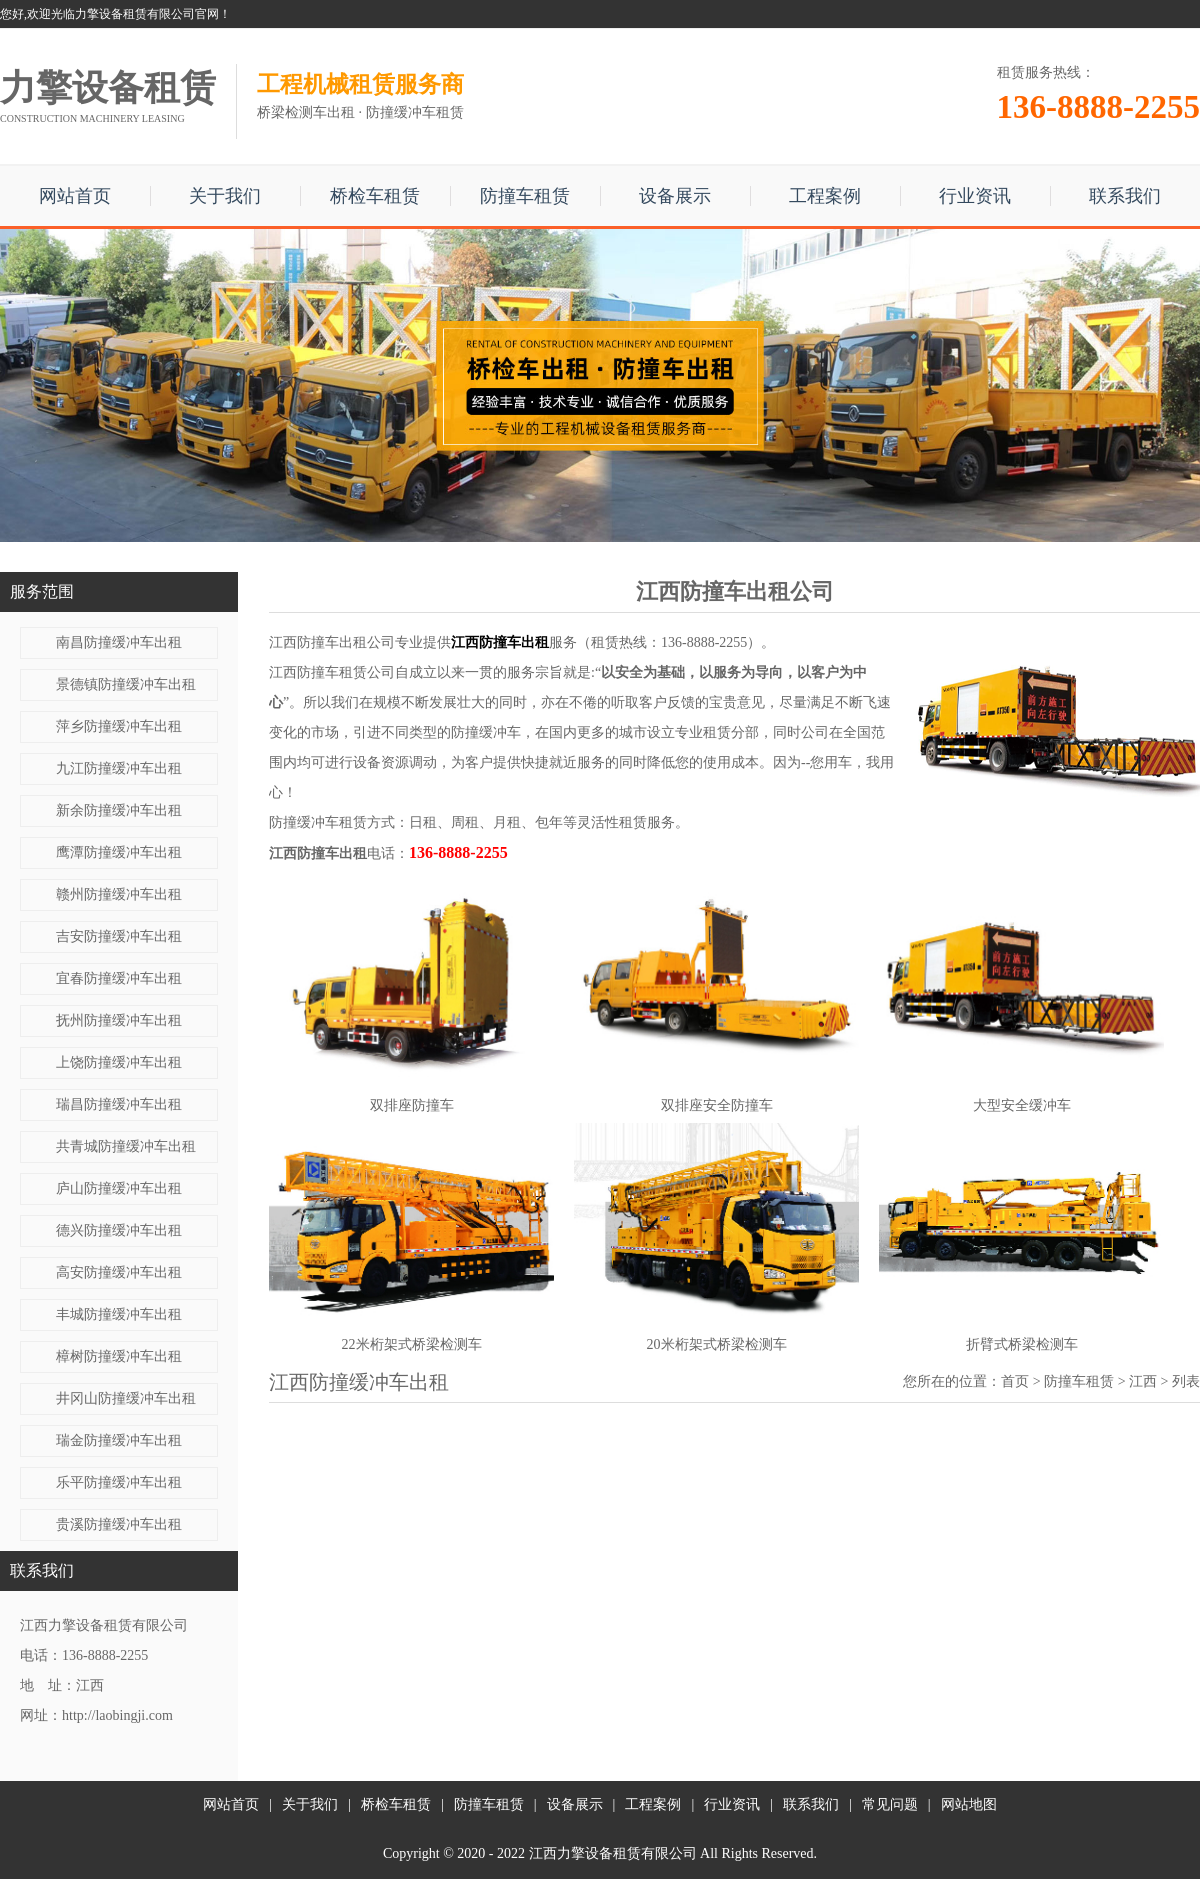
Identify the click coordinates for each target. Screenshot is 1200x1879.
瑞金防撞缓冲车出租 (119, 1440)
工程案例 (825, 196)
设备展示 (675, 196)
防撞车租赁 (525, 196)
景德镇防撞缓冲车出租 (126, 684)
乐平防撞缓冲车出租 (119, 1482)
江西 (1143, 1381)
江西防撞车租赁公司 (332, 672)
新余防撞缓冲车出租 (119, 810)
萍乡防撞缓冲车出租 (119, 726)
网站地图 (969, 1804)
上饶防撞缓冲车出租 (119, 1062)
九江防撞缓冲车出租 (119, 768)
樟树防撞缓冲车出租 (119, 1356)
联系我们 (1125, 196)
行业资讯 (975, 196)
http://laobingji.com (117, 1715)
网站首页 (75, 196)
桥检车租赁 (375, 196)
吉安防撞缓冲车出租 (119, 936)
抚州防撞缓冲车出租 (119, 1020)
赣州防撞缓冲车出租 (119, 894)
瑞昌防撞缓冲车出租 (119, 1104)
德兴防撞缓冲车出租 (119, 1230)
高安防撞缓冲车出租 (119, 1272)
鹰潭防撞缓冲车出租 (119, 852)
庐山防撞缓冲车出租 (119, 1188)
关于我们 (225, 196)
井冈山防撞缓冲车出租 (126, 1398)
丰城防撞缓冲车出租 (119, 1314)
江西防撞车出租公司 (332, 642)
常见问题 (890, 1804)
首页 (1015, 1381)
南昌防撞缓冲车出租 (119, 642)
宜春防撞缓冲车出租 (119, 978)
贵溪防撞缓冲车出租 (119, 1524)
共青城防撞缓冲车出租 (126, 1146)
